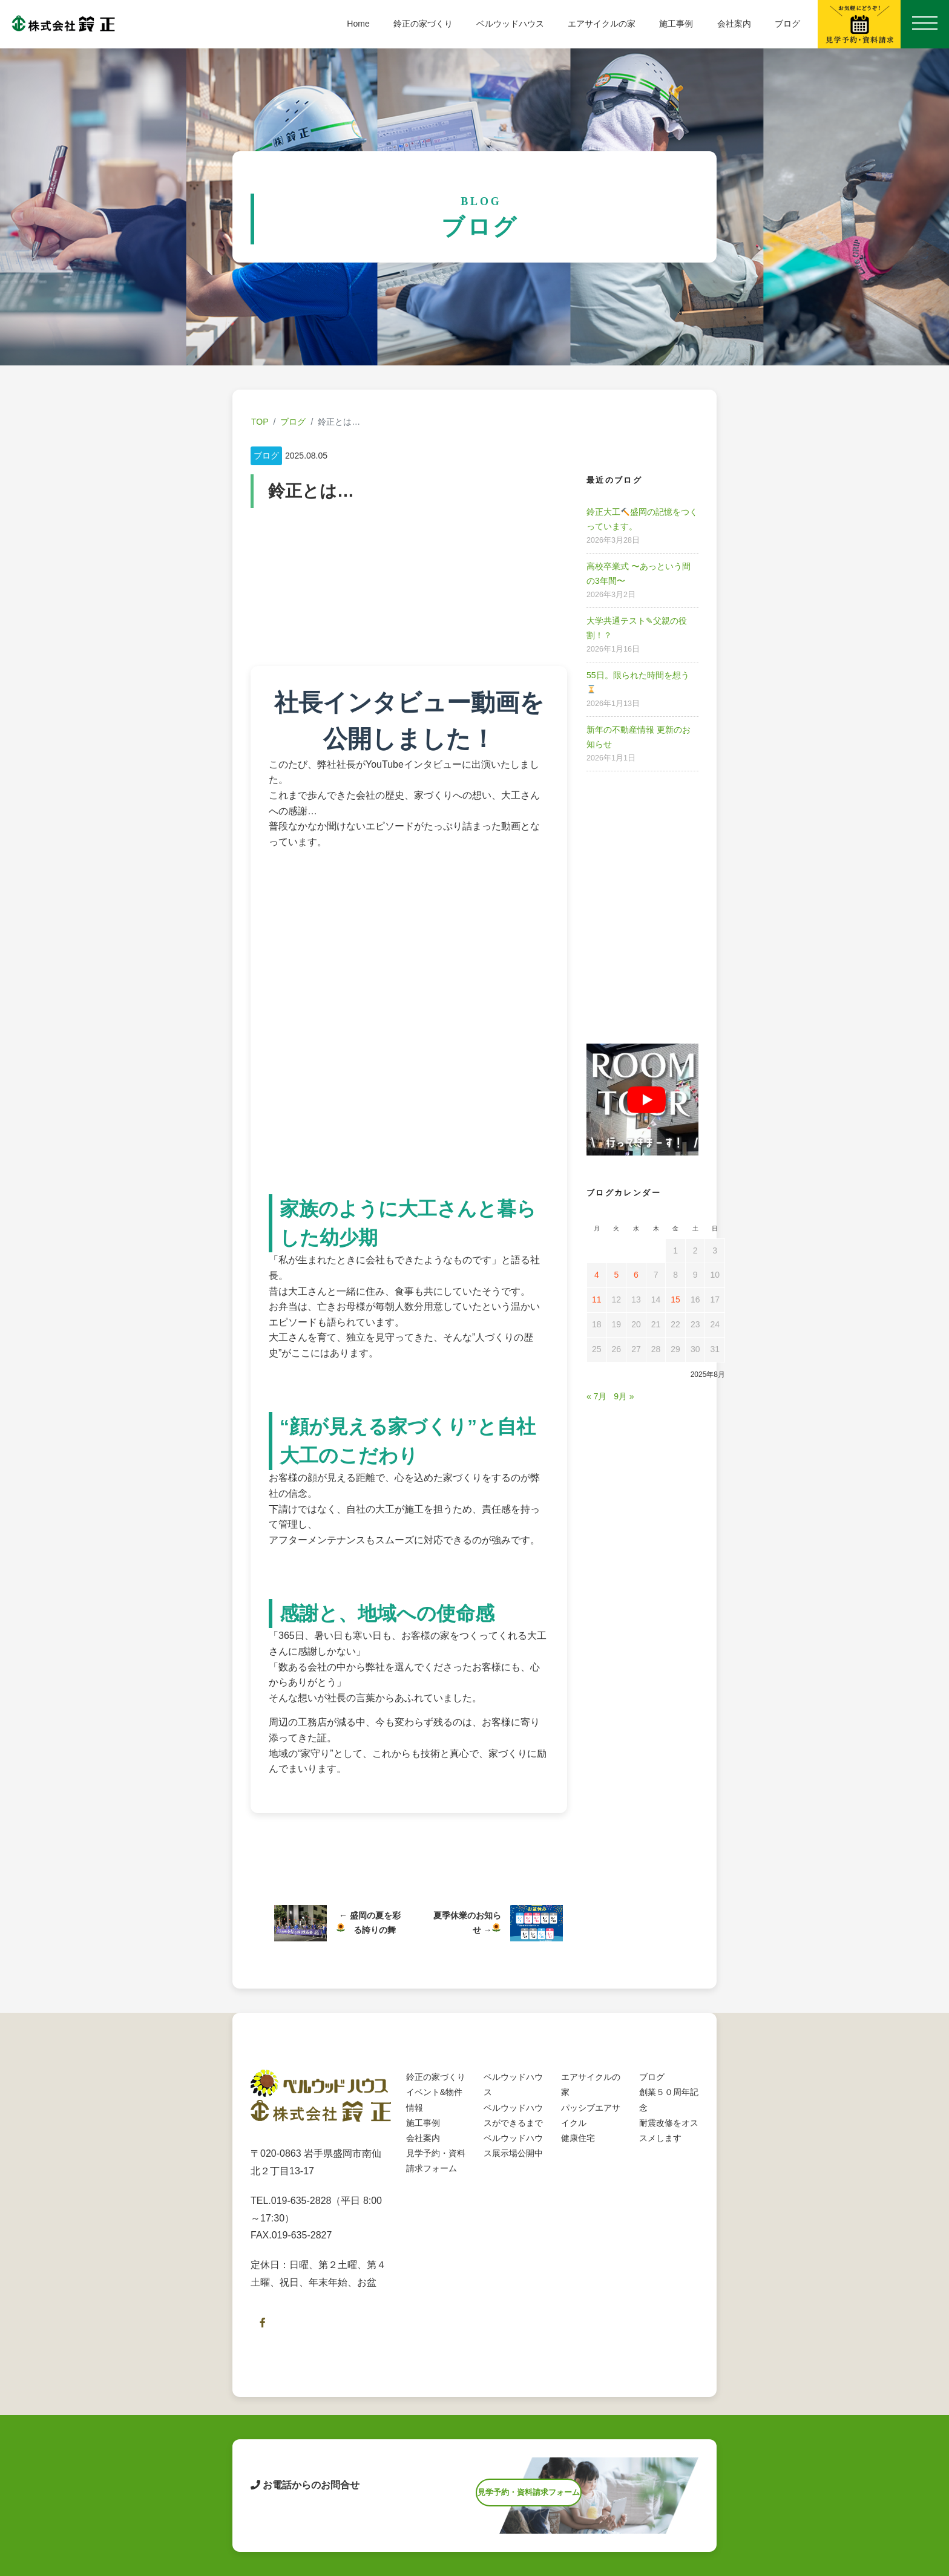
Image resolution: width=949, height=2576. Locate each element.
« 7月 (596, 1396)
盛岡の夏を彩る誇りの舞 (369, 1929)
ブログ (787, 23)
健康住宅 (578, 2150)
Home (358, 23)
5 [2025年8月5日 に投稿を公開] (616, 1275)
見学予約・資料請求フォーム (529, 2507)
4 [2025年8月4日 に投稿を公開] (596, 1275)
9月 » (624, 1396)
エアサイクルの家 (601, 23)
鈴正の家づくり (423, 23)
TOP (260, 422)
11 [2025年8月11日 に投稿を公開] (597, 1299)
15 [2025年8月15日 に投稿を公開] (675, 1299)
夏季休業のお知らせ (467, 1929)
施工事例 (676, 23)
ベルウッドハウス (510, 23)
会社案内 (734, 23)
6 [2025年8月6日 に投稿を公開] (636, 1275)
